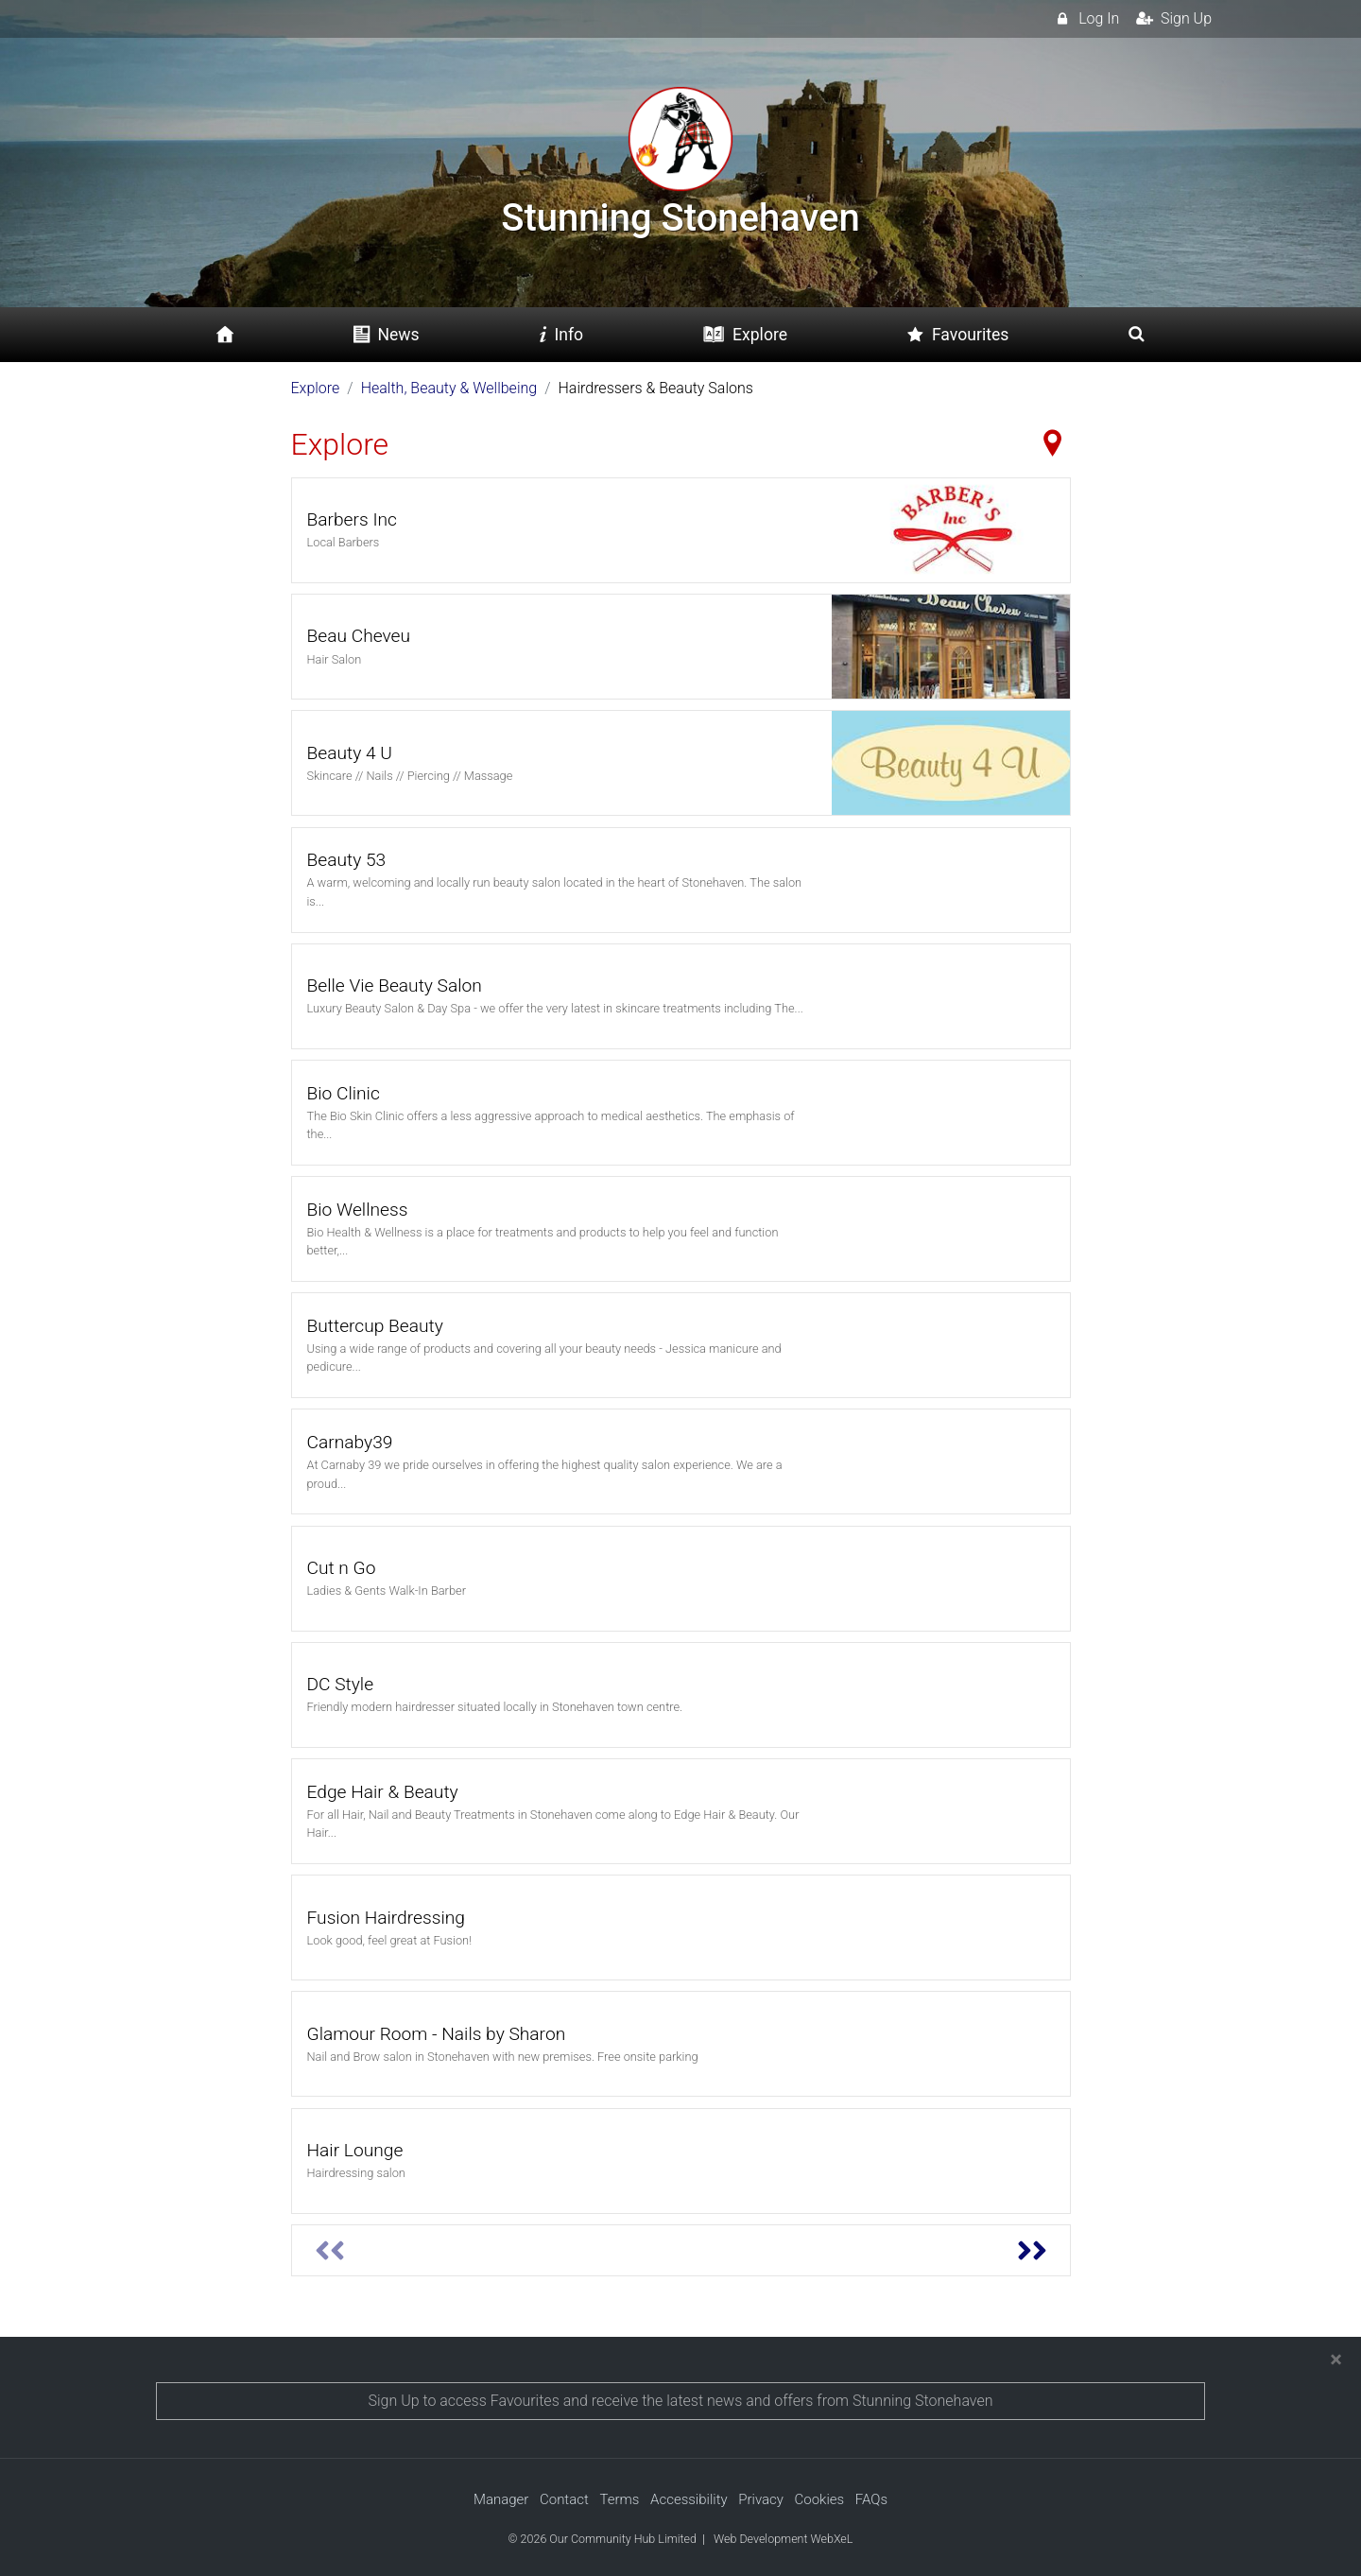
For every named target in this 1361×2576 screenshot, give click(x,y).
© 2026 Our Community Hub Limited (602, 2539)
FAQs (871, 2499)
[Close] (1336, 2359)
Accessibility (689, 2499)
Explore (315, 388)
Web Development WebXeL (783, 2539)
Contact (564, 2499)
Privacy (761, 2499)
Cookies (820, 2499)
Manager (501, 2499)
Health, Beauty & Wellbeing (449, 388)
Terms (619, 2499)
